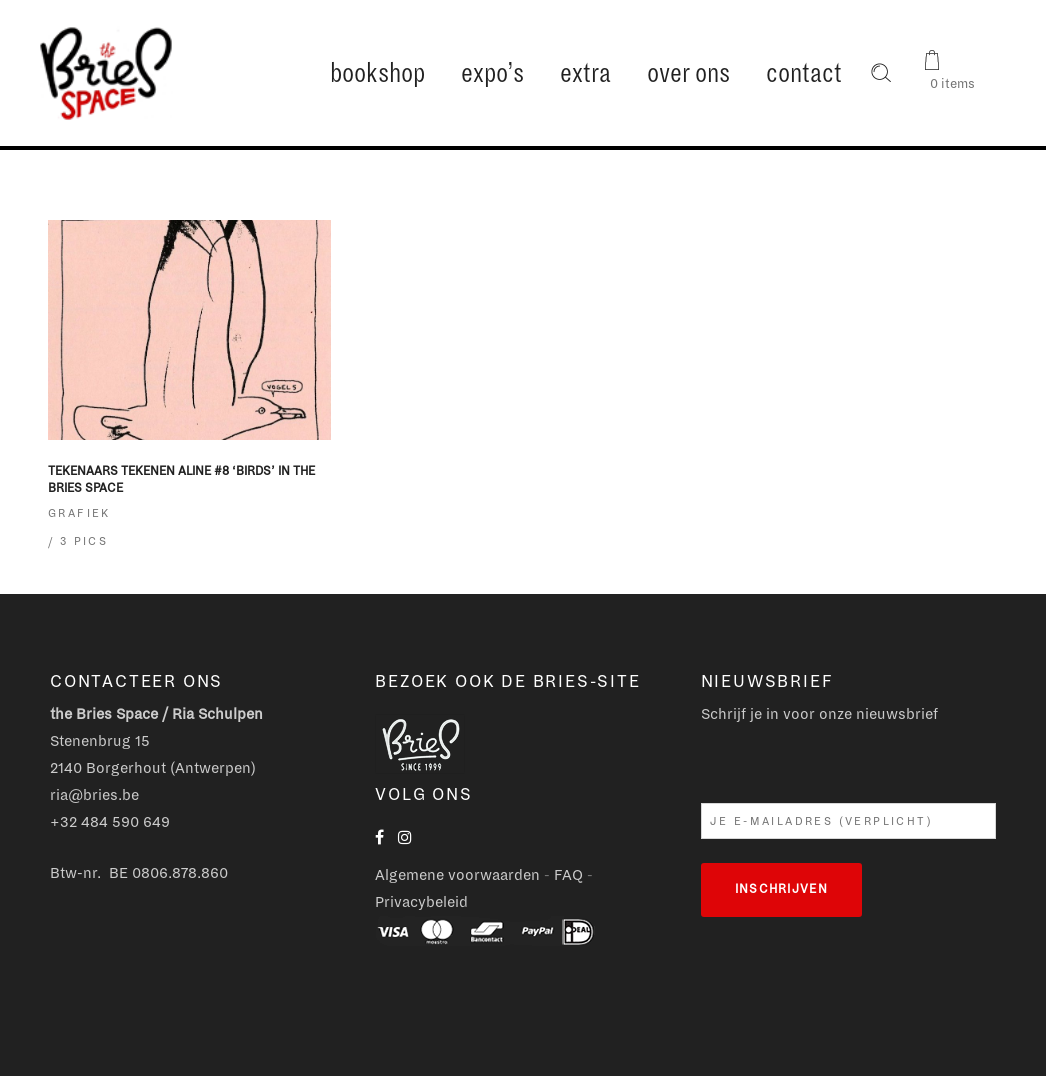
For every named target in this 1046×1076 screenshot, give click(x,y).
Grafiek (79, 513)
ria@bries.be (94, 795)
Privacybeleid (421, 902)
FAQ (568, 875)
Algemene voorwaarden (457, 875)
